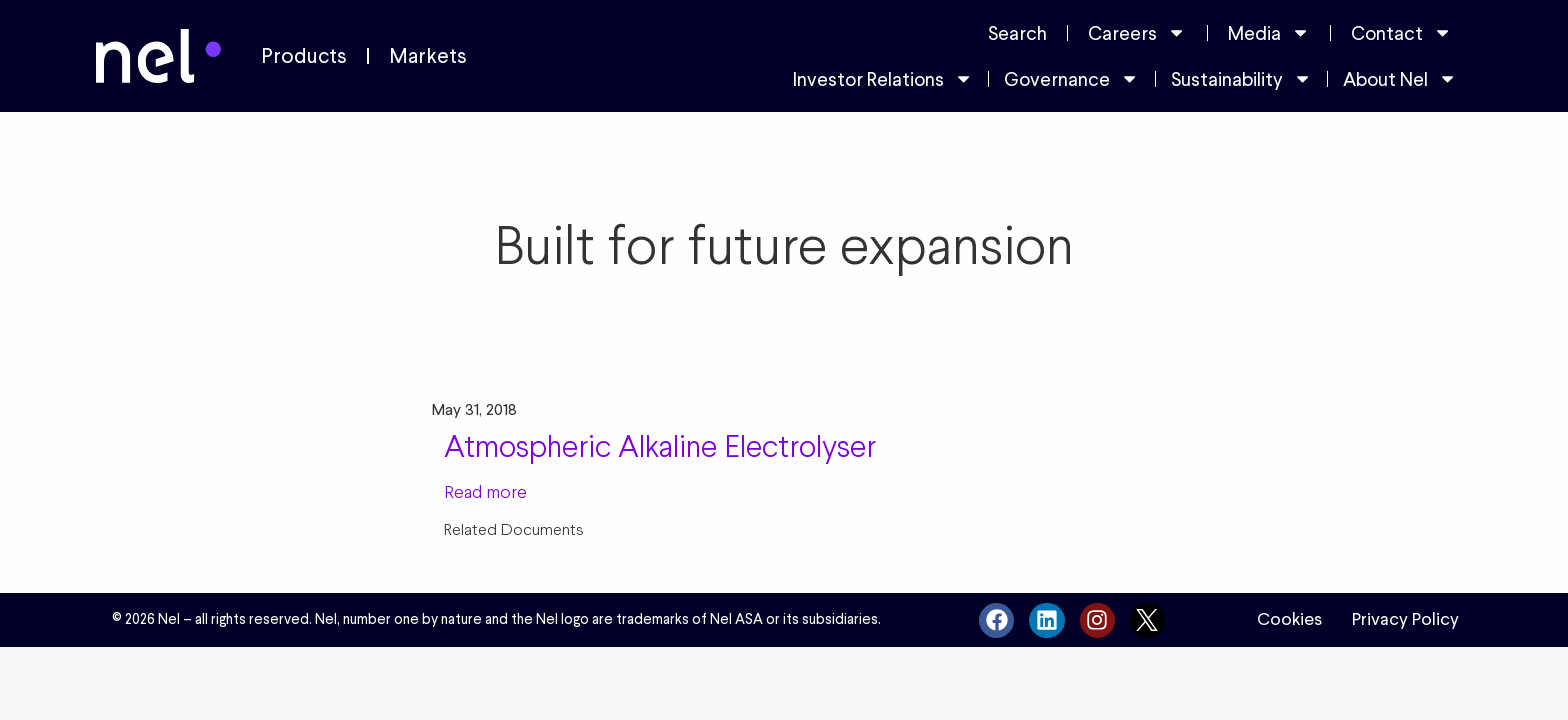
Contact (1401, 32)
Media (1269, 32)
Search (1017, 33)
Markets (428, 56)
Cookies (1289, 619)
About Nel (1400, 78)
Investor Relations (883, 78)
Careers (1137, 32)
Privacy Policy (1405, 619)
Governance (1071, 78)
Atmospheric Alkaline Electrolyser (660, 446)
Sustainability (1241, 78)
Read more (485, 491)
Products (304, 56)
